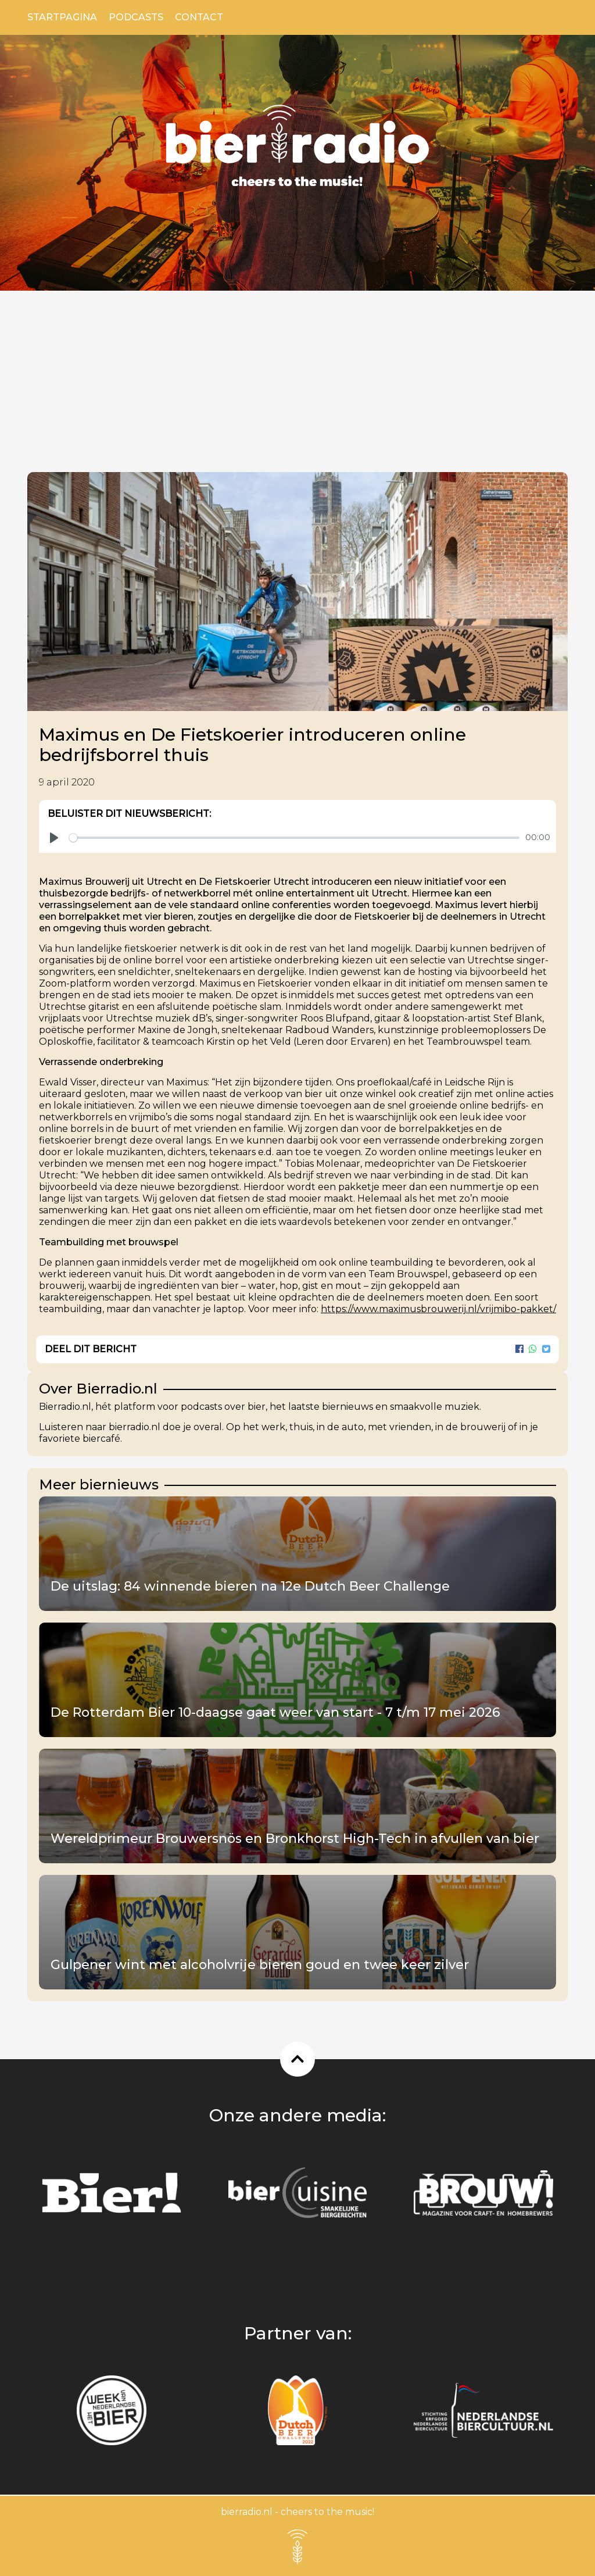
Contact (199, 17)
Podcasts (136, 17)
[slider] (294, 838)
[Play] (54, 837)
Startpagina (62, 17)
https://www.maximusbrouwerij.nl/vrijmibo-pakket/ (438, 1308)
